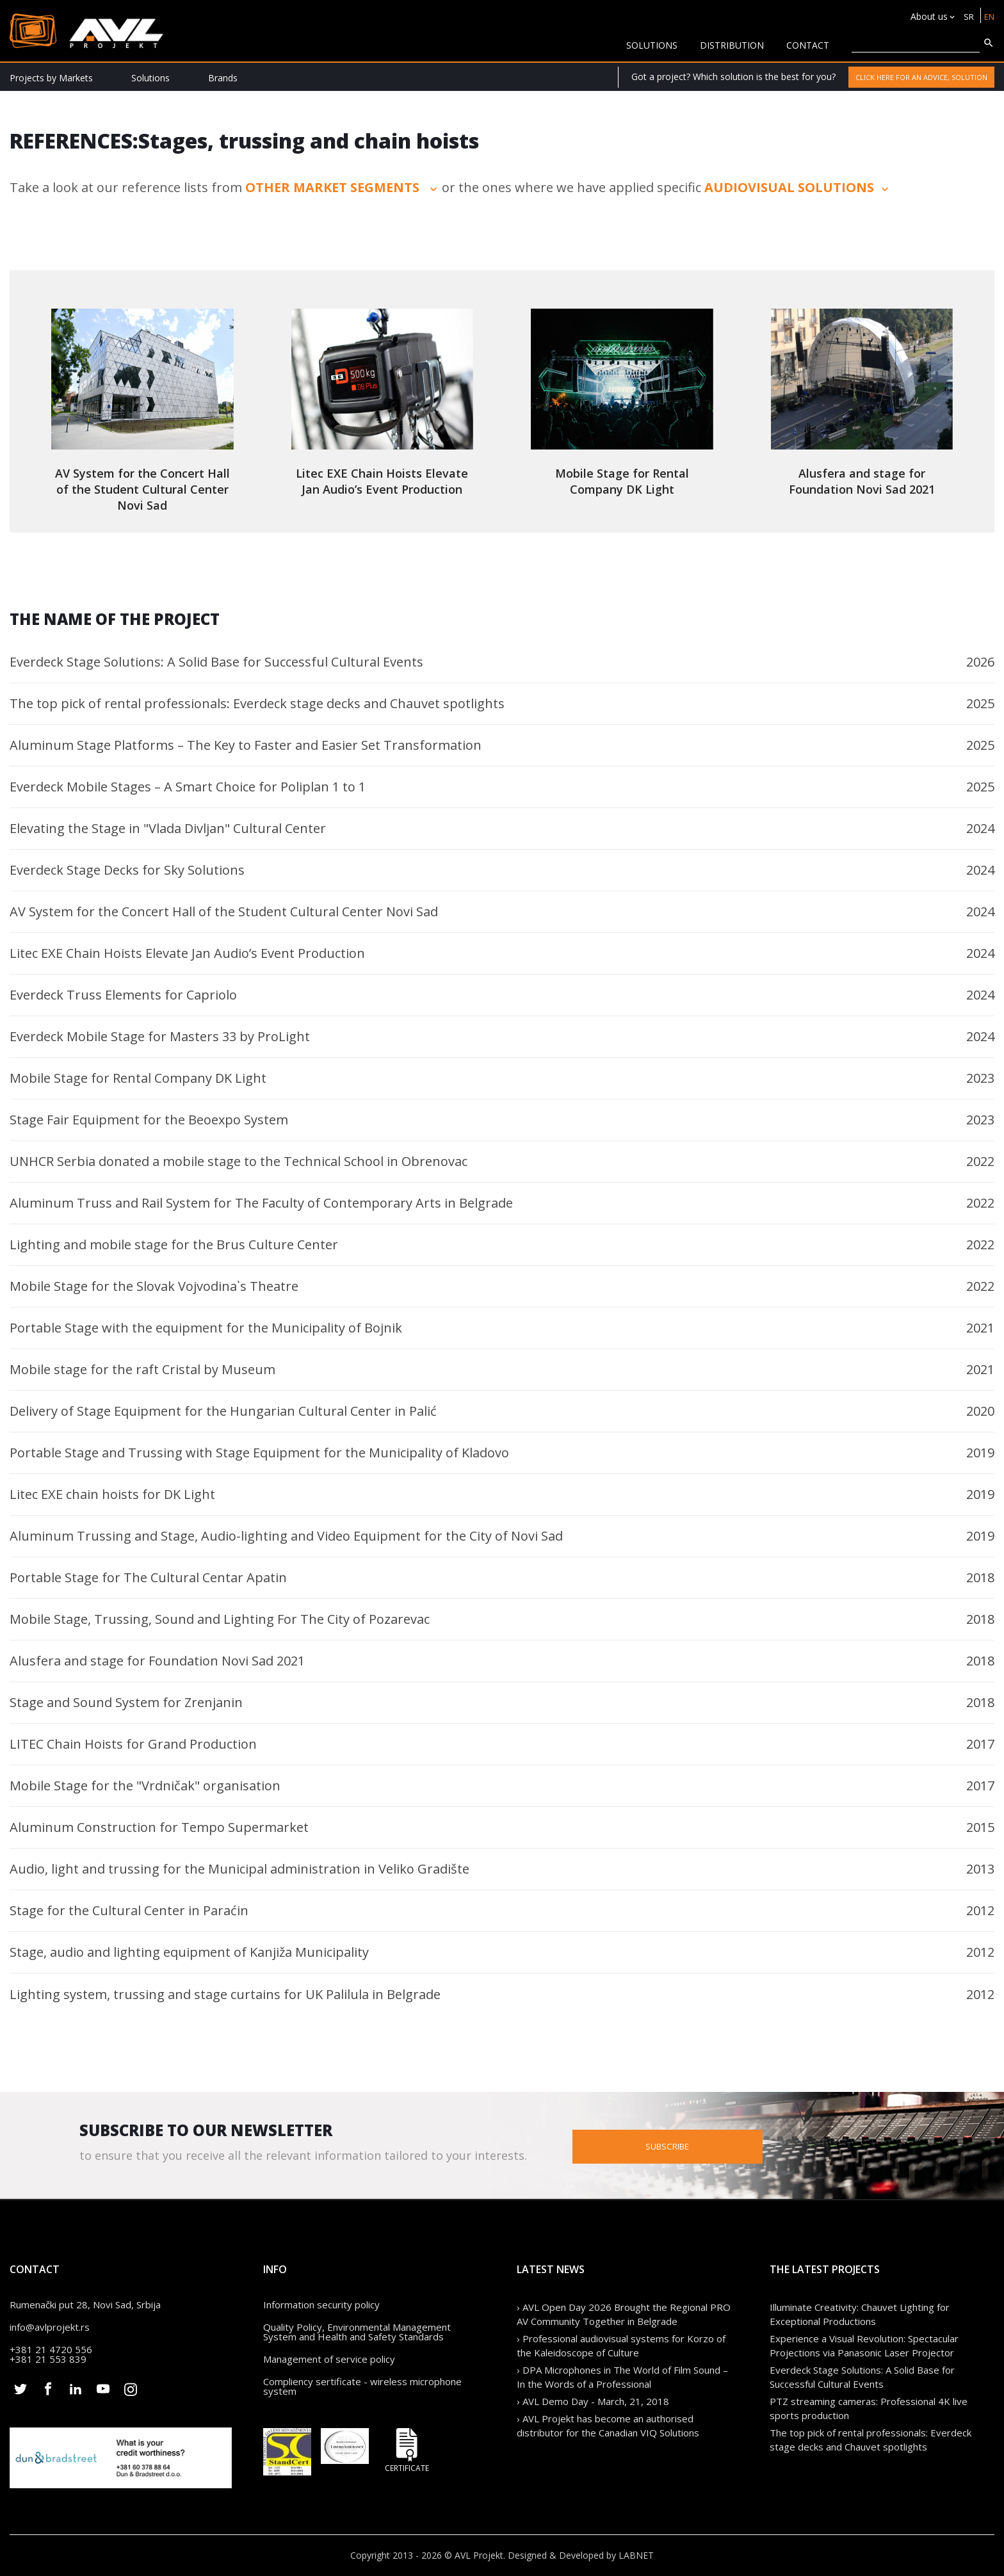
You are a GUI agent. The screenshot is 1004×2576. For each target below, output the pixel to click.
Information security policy (321, 2304)
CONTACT (807, 45)
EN (988, 16)
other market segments (342, 187)
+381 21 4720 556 (51, 2349)
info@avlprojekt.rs (50, 2327)
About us (926, 16)
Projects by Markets (51, 78)
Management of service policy (329, 2359)
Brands (223, 78)
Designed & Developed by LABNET (581, 2555)
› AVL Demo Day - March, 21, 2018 (593, 2401)
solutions (651, 45)
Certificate (407, 2450)
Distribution (732, 45)
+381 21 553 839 (48, 2359)
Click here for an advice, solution (921, 77)
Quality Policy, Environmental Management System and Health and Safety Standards (357, 2332)
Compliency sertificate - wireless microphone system (362, 2386)
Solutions (150, 78)
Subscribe (723, 2145)
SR (966, 16)
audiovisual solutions (797, 187)
